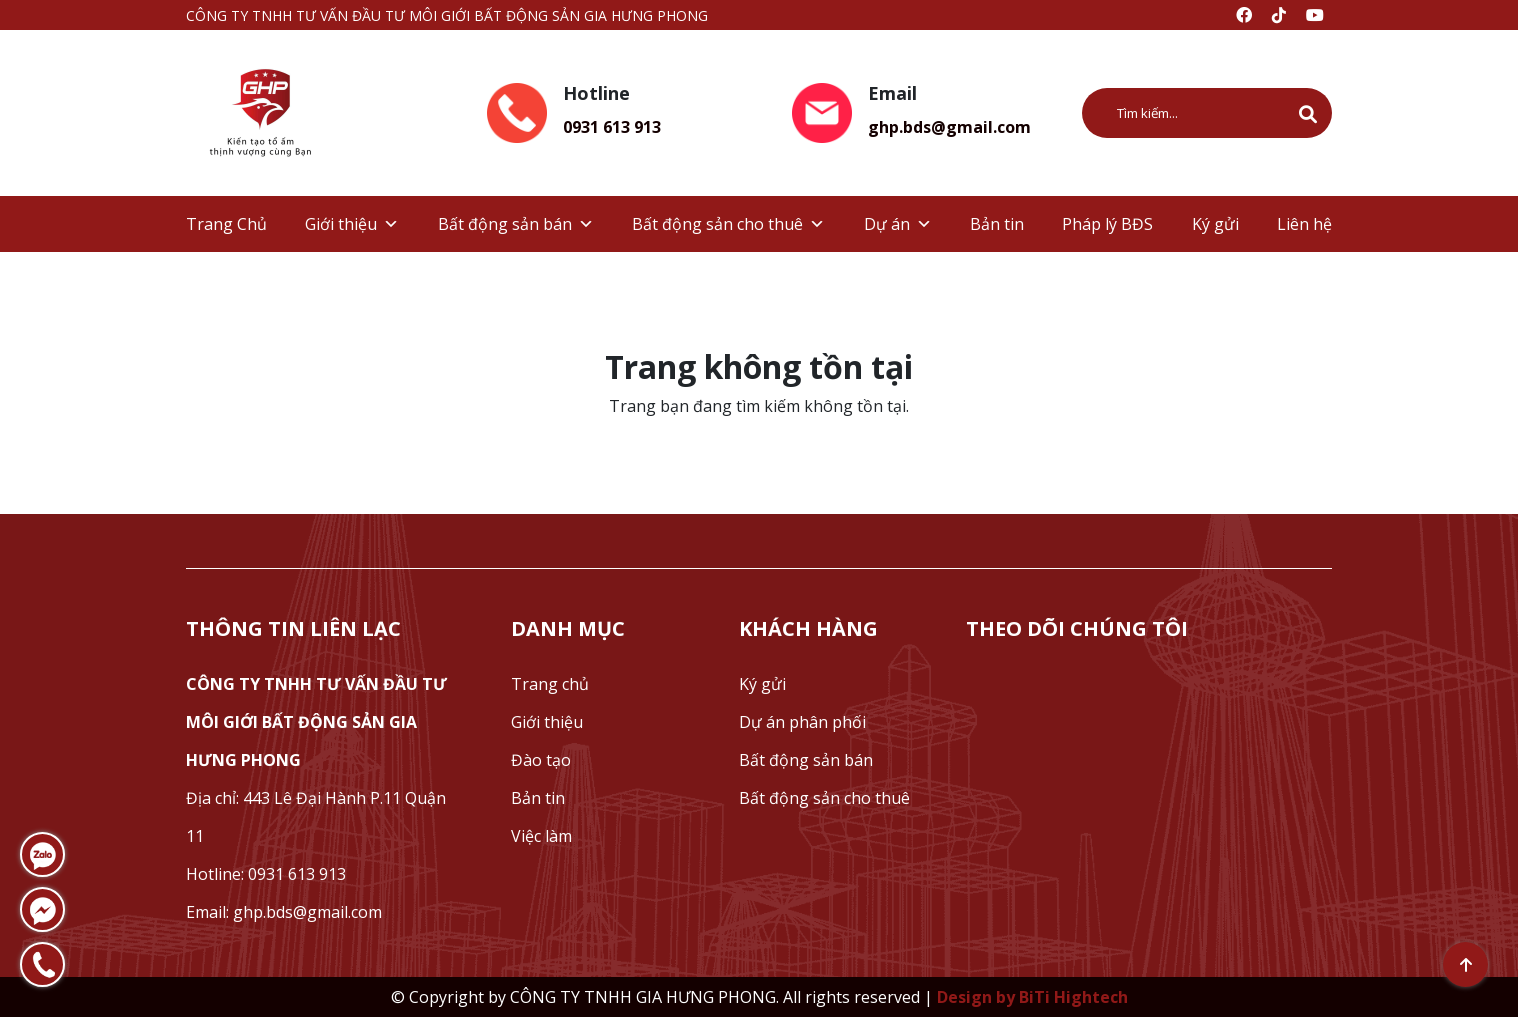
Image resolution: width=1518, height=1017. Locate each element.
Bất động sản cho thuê (728, 224)
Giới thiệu (352, 224)
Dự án (898, 224)
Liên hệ (1304, 224)
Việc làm (541, 836)
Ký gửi (1215, 224)
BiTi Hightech (1073, 997)
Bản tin (997, 224)
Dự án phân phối (802, 722)
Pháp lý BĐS (1107, 224)
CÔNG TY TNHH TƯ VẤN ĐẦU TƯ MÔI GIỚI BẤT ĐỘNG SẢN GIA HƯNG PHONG (316, 722)
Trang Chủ (226, 224)
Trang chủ (550, 684)
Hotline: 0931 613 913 (266, 874)
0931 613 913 (612, 127)
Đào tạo (541, 760)
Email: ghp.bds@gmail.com (284, 912)
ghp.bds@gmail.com (949, 127)
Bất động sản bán (516, 224)
